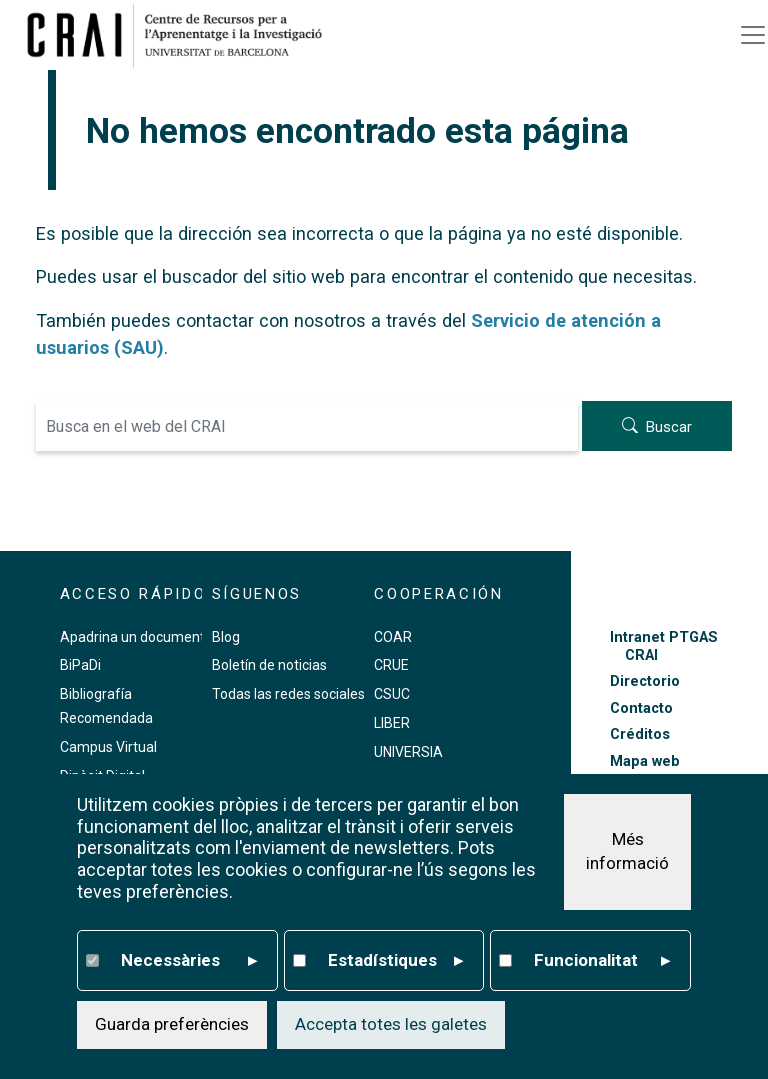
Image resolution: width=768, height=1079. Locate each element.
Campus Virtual (108, 747)
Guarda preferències (172, 1024)
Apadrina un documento (136, 637)
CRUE (391, 665)
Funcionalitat (602, 961)
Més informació (627, 851)
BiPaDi (80, 665)
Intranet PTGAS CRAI (664, 646)
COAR (393, 637)
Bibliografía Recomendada (106, 706)
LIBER (392, 723)
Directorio (645, 681)
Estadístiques (396, 961)
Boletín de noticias (269, 665)
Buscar (669, 428)
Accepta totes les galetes (391, 1024)
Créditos (640, 734)
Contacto (641, 708)
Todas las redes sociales (288, 694)
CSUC (392, 694)
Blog (226, 637)
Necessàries (189, 961)
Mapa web (645, 761)
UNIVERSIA (408, 752)
